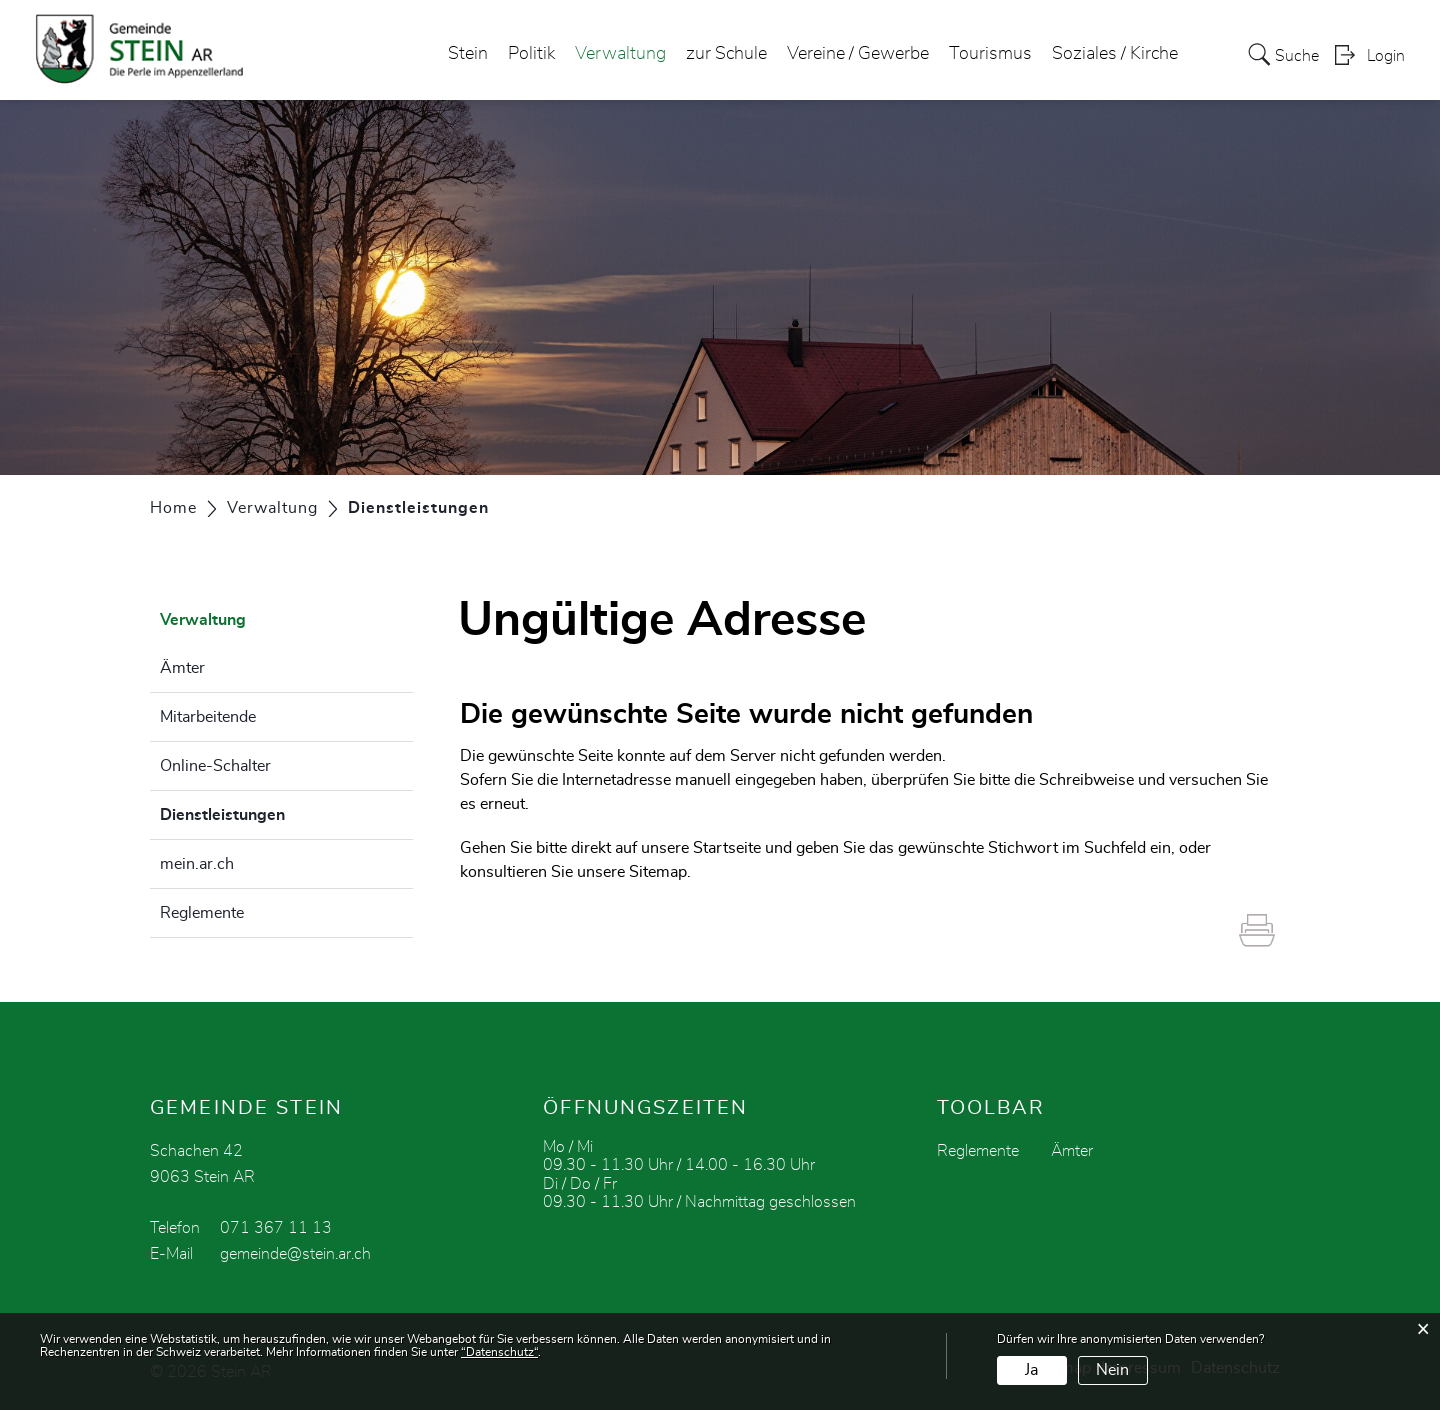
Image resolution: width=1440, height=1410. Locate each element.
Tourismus (990, 54)
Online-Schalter (215, 766)
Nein (1112, 1370)
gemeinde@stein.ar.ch (295, 1254)
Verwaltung (620, 54)
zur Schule (726, 54)
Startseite (727, 848)
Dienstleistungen (272, 812)
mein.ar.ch (197, 864)
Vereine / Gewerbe (858, 54)
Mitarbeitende (208, 717)
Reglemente (202, 913)
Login (1386, 56)
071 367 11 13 (276, 1228)
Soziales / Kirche (1115, 54)
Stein (468, 54)
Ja (1031, 1370)
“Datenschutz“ (499, 1352)
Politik (531, 54)
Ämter (182, 668)
